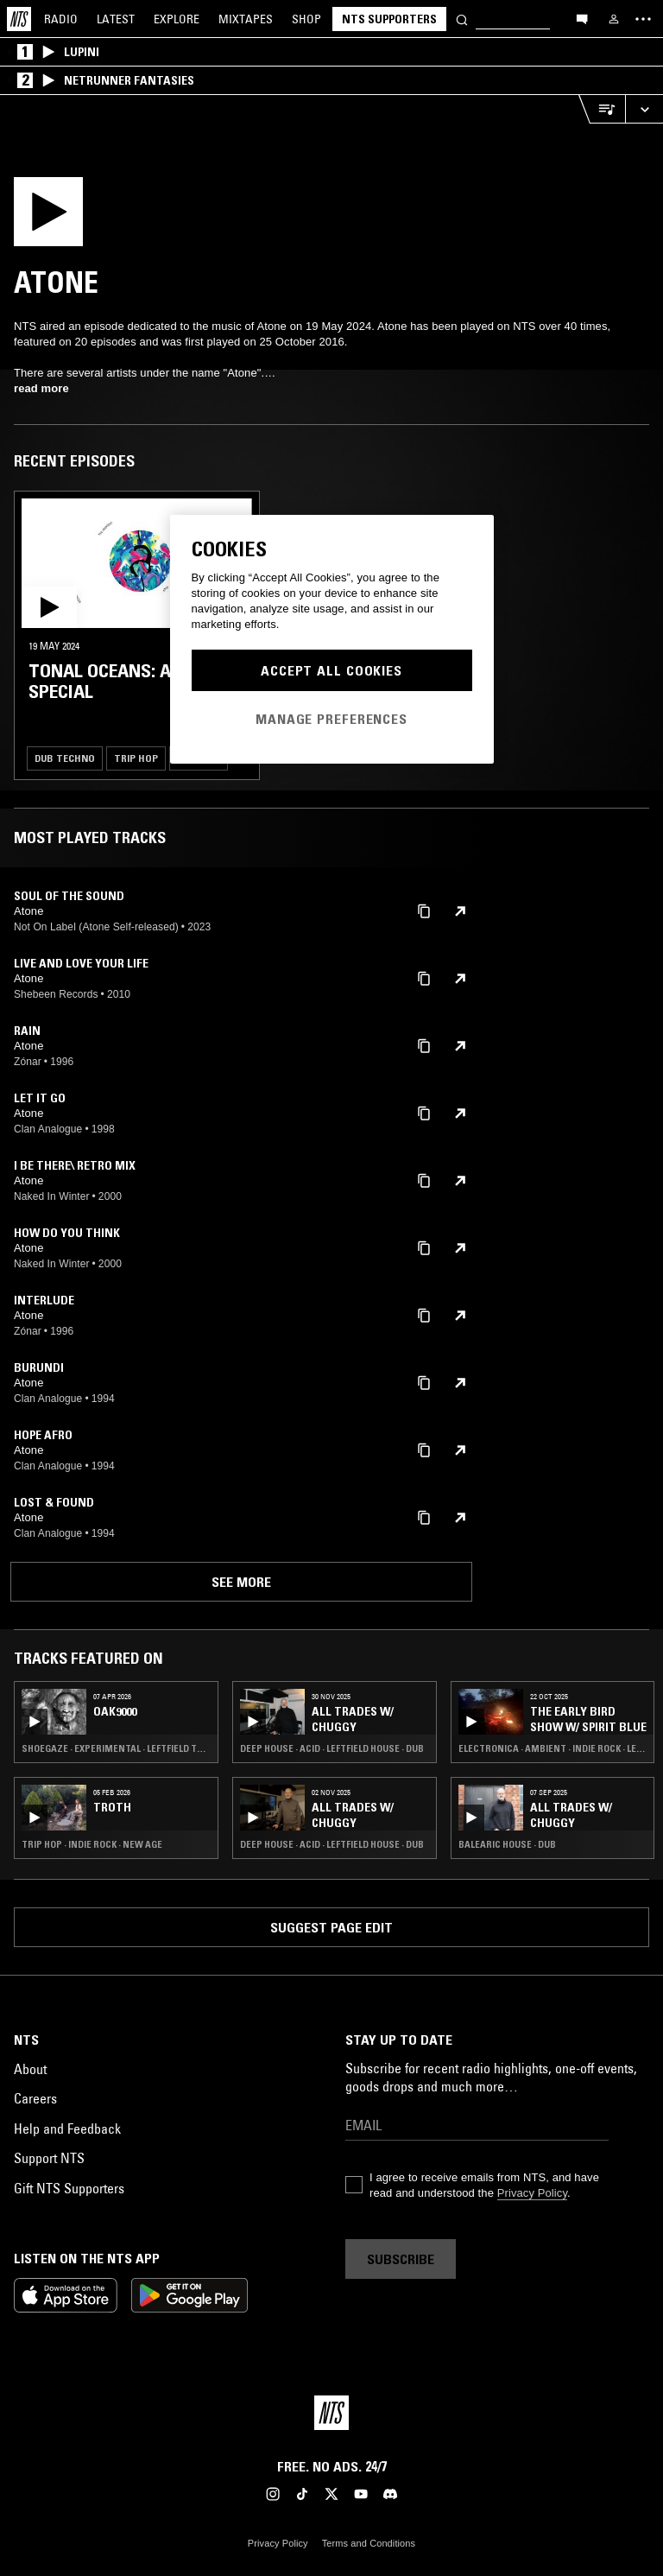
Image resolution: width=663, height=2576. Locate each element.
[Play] (59, 217)
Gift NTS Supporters (69, 2188)
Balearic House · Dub (507, 1844)
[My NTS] (614, 19)
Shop (306, 19)
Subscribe (400, 2259)
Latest (116, 19)
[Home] (19, 19)
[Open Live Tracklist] (601, 109)
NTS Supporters (389, 19)
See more (241, 1581)
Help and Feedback (67, 2128)
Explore (176, 19)
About (30, 2069)
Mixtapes (245, 19)
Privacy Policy (532, 2192)
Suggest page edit (331, 1927)
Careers (35, 2098)
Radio (61, 19)
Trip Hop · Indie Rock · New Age (92, 1844)
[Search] (462, 18)
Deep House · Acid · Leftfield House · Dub (332, 1748)
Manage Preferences (331, 718)
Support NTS (49, 2158)
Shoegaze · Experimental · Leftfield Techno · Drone (116, 1748)
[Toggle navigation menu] (643, 19)
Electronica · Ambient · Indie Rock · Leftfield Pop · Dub (552, 1748)
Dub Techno (65, 758)
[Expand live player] (644, 109)
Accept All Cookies (331, 670)
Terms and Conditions (368, 2543)
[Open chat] (582, 18)
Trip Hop (136, 758)
